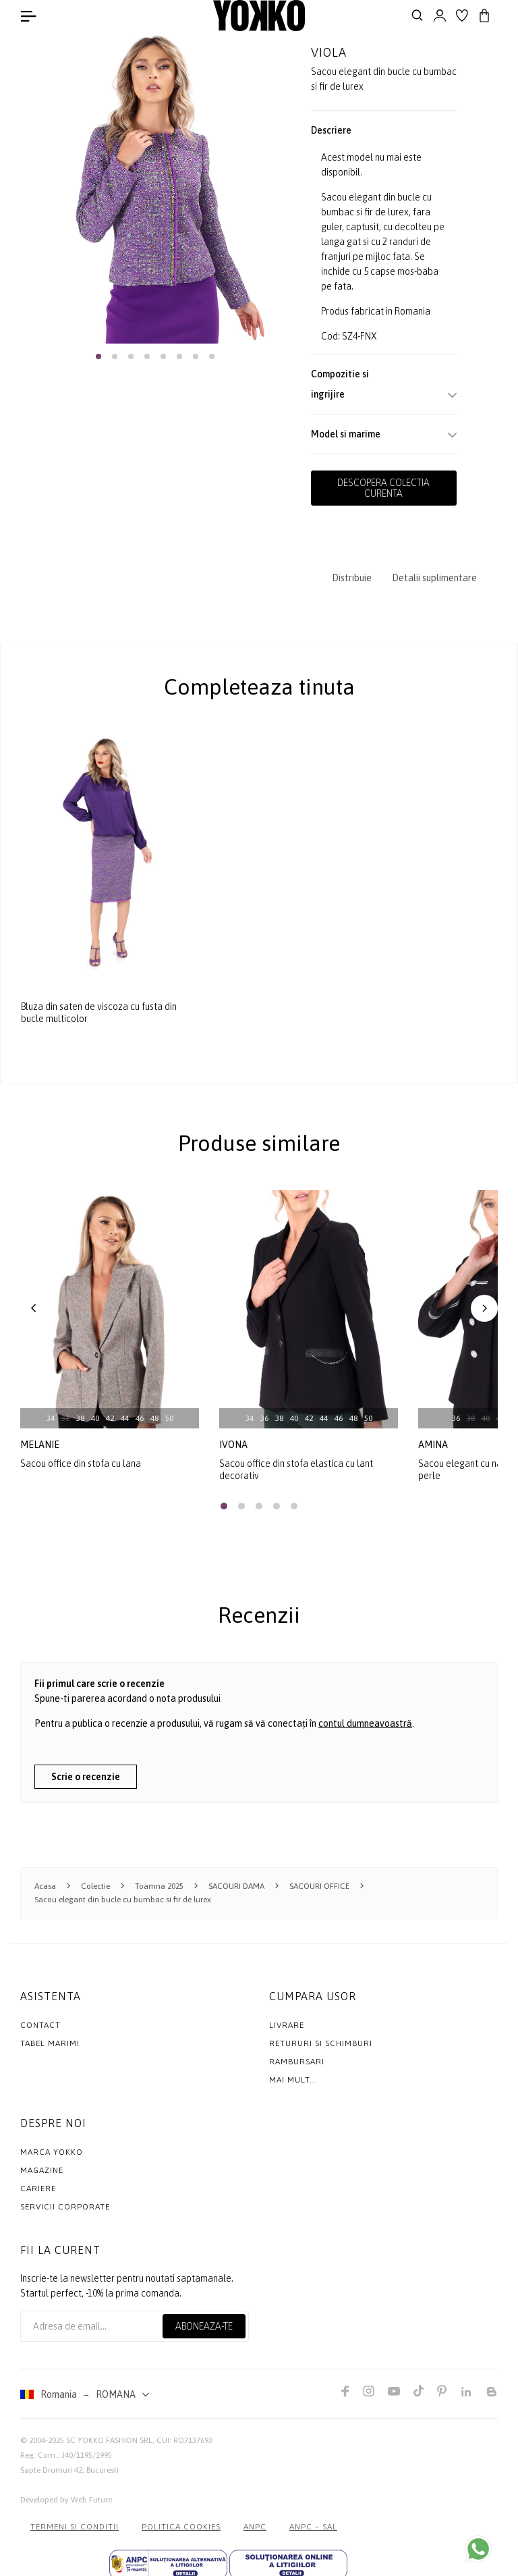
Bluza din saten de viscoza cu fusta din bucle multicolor (99, 1013)
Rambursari (296, 2061)
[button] (98, 356)
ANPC (254, 2526)
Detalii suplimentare (434, 577)
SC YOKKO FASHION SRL (109, 2440)
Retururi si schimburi (320, 2043)
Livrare (286, 2025)
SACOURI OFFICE (319, 1886)
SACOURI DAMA (236, 1886)
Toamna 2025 (159, 1886)
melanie (39, 1445)
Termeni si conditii (74, 2526)
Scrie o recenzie (85, 1776)
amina (433, 1445)
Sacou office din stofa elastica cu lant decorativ (296, 1470)
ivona (233, 1445)
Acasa (45, 1886)
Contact (40, 2025)
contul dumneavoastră (365, 1723)
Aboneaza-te (204, 2326)
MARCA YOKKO (51, 2152)
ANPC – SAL (313, 2526)
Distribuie (352, 577)
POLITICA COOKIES (181, 2526)
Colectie (95, 1886)
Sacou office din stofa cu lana (80, 1464)
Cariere (38, 2188)
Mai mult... (293, 2080)
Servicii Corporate (65, 2206)
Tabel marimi (50, 2043)
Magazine (41, 2170)
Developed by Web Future (66, 2499)
